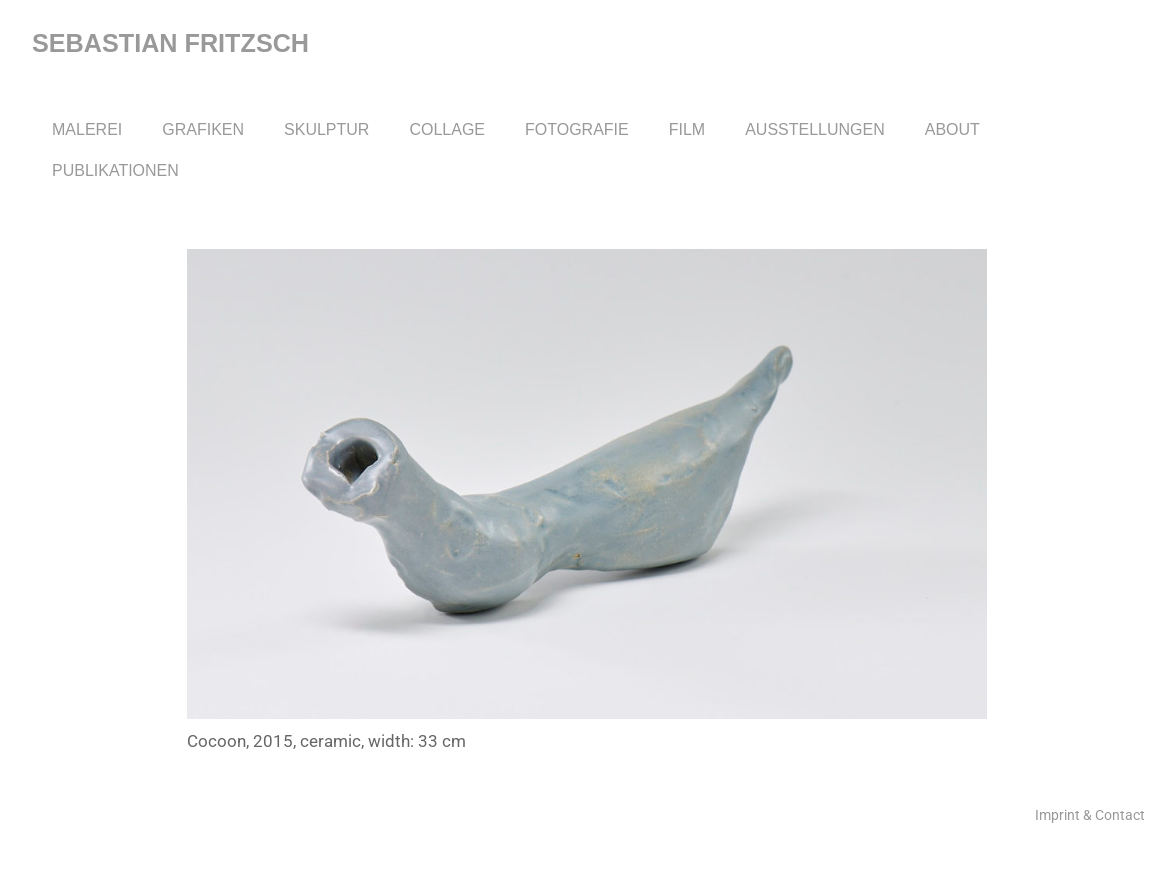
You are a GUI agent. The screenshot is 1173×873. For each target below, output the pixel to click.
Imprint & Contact (1090, 815)
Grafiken (203, 129)
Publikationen (115, 170)
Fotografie (577, 129)
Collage (447, 129)
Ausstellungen (815, 129)
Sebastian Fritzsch (170, 43)
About (952, 129)
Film (687, 129)
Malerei (87, 129)
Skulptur (326, 129)
